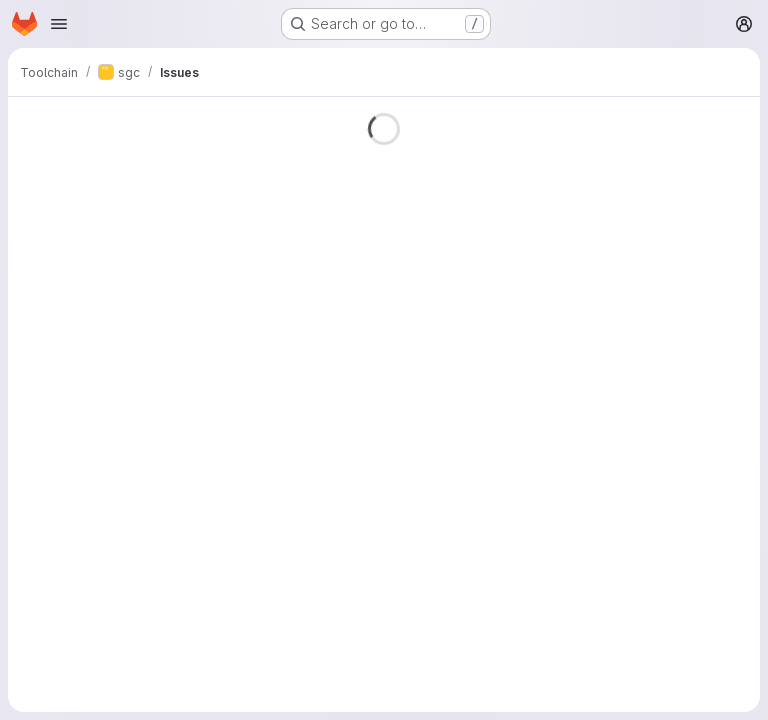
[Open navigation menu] (59, 24)
